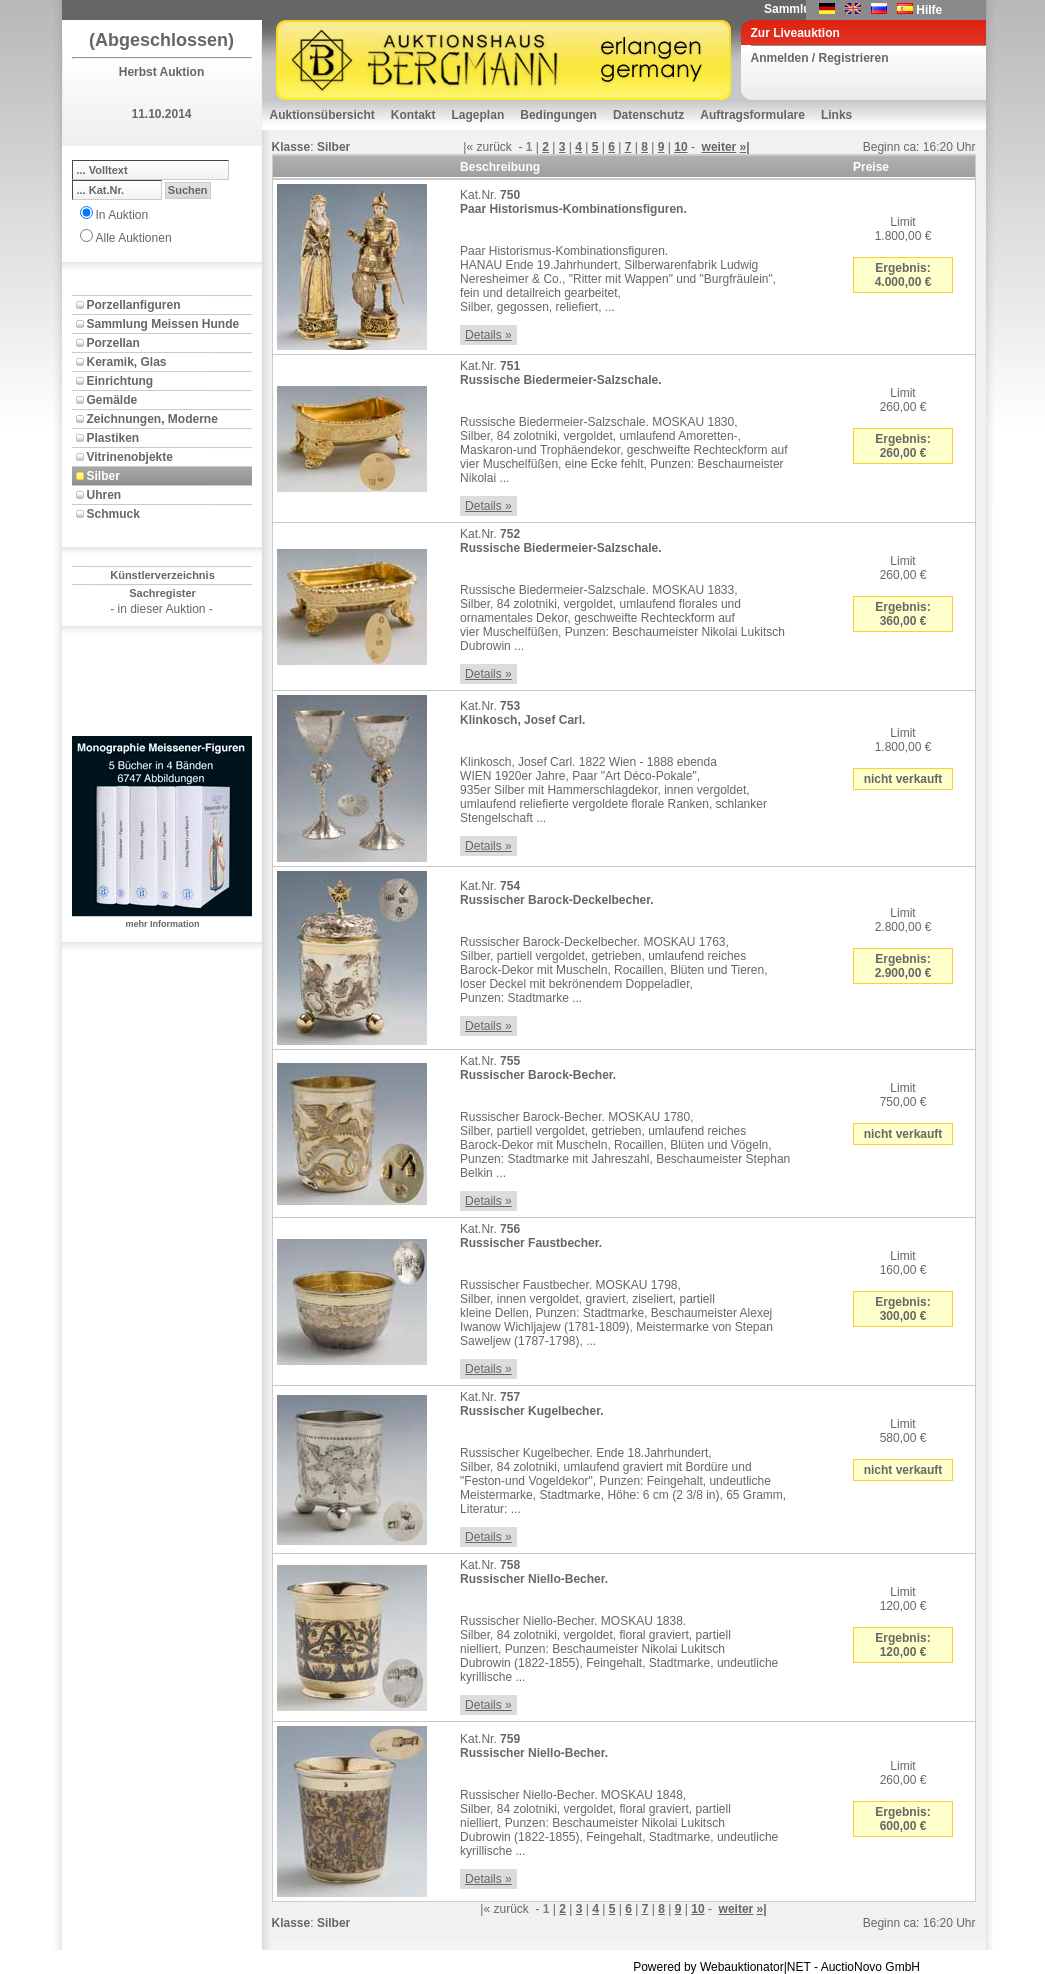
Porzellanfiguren (134, 305)
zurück (494, 147)
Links (836, 115)
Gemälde (112, 400)
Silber (103, 476)
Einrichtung (120, 381)
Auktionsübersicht (322, 115)
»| (745, 147)
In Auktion (122, 215)
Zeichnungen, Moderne (152, 419)
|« (468, 147)
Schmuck (113, 514)
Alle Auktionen (134, 238)
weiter (719, 147)
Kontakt (413, 115)
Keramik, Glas (127, 362)
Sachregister (162, 593)
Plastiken (113, 438)
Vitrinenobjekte (130, 457)
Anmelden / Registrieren (820, 58)
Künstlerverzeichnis (162, 575)
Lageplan (478, 115)
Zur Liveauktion (795, 33)
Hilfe (929, 10)
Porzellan (113, 343)
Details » (488, 335)
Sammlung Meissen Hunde (163, 324)
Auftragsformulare (752, 115)
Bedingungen (558, 115)
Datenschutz (648, 115)
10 (680, 147)
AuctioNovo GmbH (870, 1967)
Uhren (104, 495)
